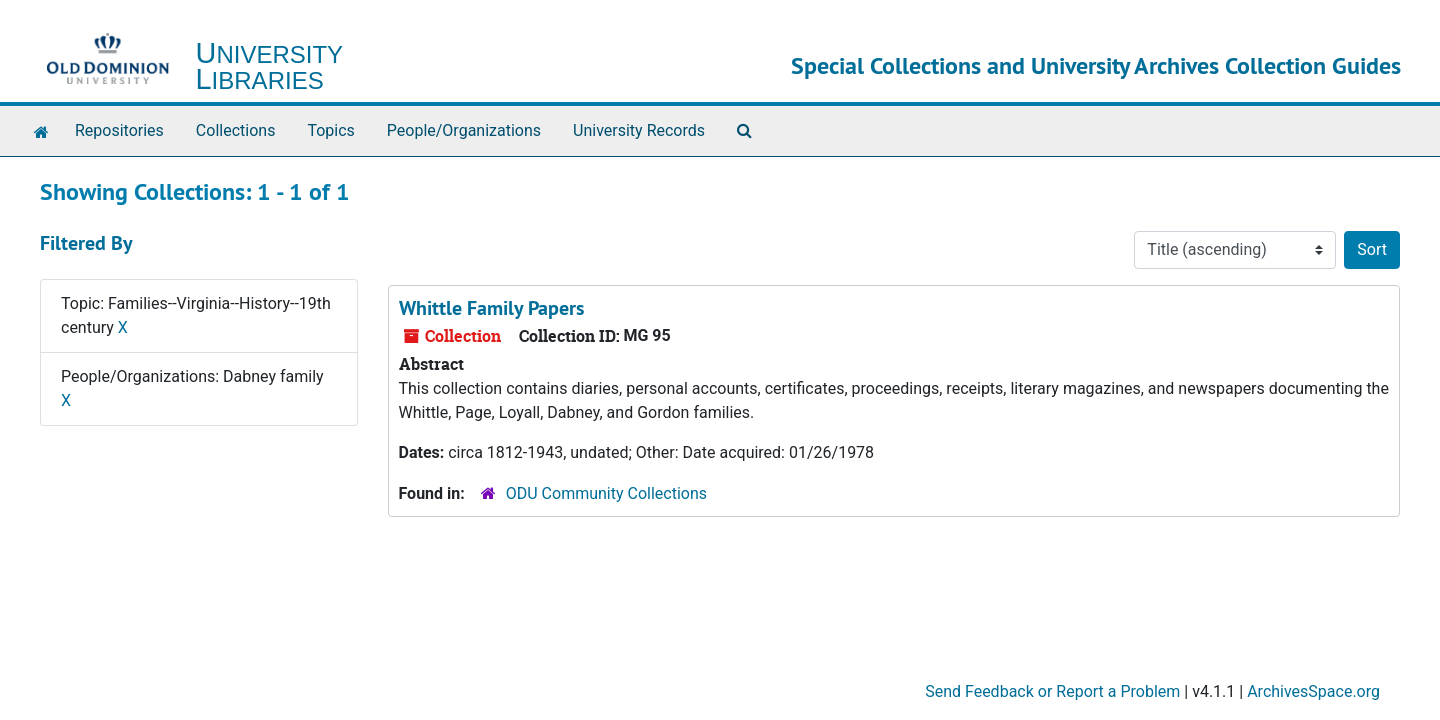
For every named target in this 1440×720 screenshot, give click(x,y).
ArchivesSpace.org (1313, 691)
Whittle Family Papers (491, 308)
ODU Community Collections (606, 493)
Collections (236, 130)
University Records (639, 130)
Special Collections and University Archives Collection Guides (1096, 65)
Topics (330, 130)
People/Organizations (464, 130)
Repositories (119, 130)
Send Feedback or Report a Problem (1052, 691)
